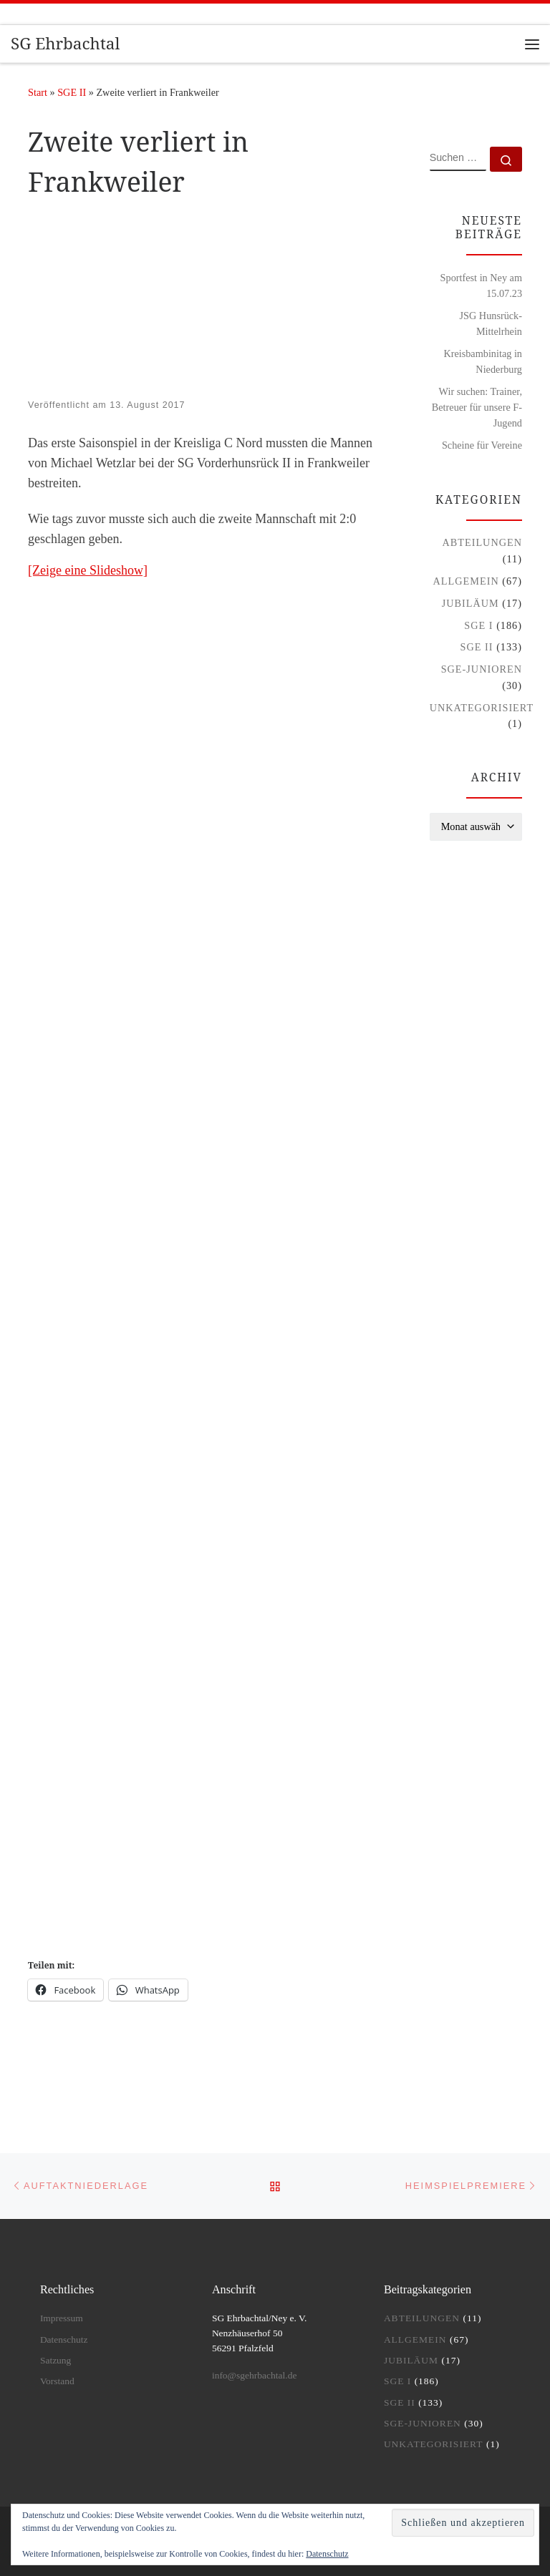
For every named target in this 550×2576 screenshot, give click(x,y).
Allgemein (466, 581)
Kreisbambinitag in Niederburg (482, 361)
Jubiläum (470, 603)
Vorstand (57, 2381)
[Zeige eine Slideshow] (88, 570)
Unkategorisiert (482, 707)
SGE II (71, 92)
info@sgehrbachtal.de (254, 2375)
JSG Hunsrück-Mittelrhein (491, 323)
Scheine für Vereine (482, 445)
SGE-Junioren (481, 669)
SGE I (478, 625)
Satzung (56, 2360)
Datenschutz (327, 2554)
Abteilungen (482, 542)
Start (37, 92)
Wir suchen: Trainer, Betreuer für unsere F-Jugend (477, 407)
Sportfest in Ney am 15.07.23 (481, 285)
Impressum (61, 2318)
